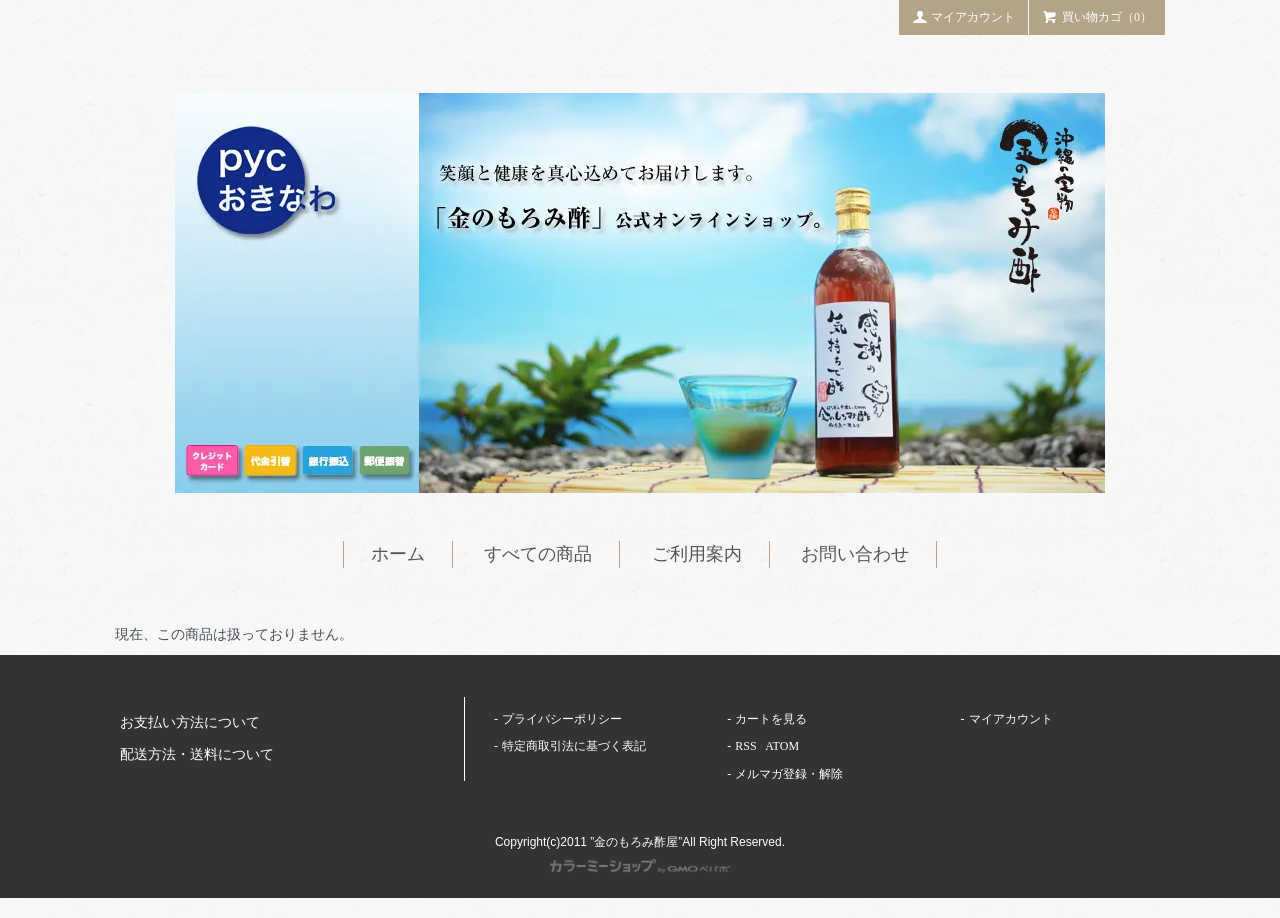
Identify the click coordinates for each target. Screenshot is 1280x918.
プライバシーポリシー (562, 719)
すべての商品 (538, 554)
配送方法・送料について (197, 754)
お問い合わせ (855, 554)
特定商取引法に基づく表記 (574, 746)
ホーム (398, 554)
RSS (745, 746)
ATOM (782, 746)
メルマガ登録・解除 (789, 774)
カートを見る (771, 719)
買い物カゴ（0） (1097, 16)
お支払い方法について (190, 722)
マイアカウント (964, 16)
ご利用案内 (697, 554)
